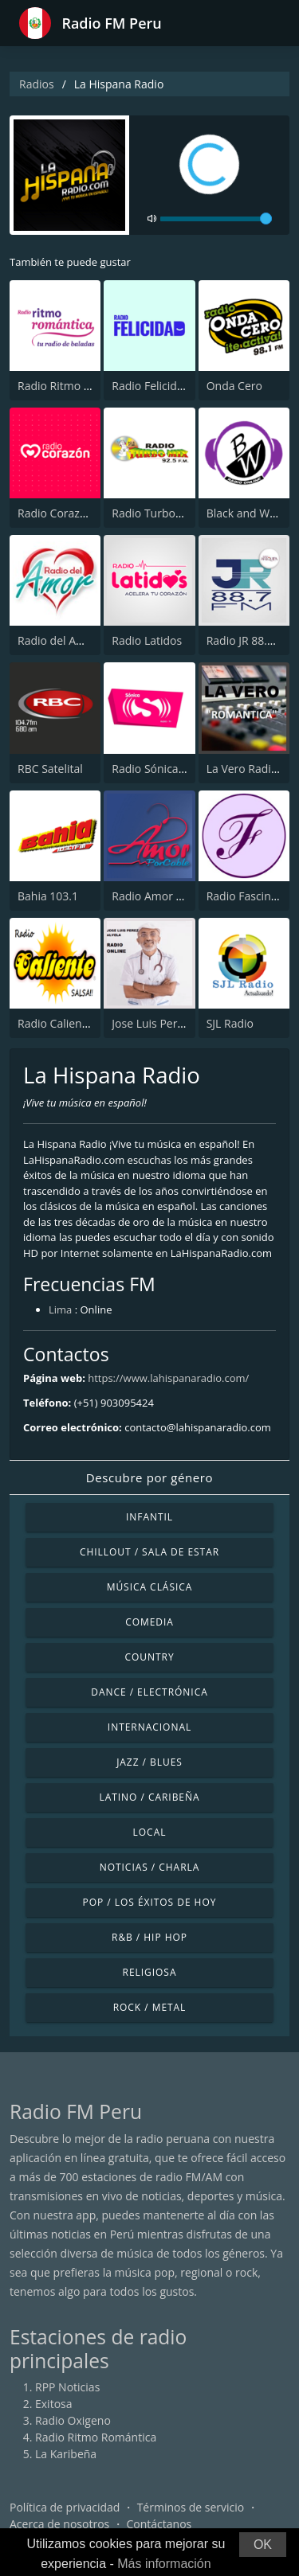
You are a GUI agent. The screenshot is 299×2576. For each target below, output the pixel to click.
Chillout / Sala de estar (149, 1552)
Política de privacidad (65, 2507)
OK (263, 2544)
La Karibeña (65, 2453)
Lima (60, 1309)
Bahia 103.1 (48, 896)
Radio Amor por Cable (169, 896)
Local (150, 1832)
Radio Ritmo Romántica (78, 385)
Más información (163, 2563)
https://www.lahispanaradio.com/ (168, 1378)
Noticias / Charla (150, 1867)
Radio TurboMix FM (162, 513)
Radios (36, 84)
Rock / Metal (150, 2007)
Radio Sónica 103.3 (161, 768)
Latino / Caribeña (149, 1797)
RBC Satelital (50, 768)
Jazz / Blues (149, 1762)
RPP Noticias (67, 2387)
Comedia (149, 1622)
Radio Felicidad (151, 385)
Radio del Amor (57, 640)
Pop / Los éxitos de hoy (150, 1902)
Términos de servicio (191, 2507)
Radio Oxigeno (73, 2420)
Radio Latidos (147, 640)
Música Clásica (150, 1587)
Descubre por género (149, 1477)
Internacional (149, 1727)
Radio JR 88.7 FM (250, 640)
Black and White (248, 513)
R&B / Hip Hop (149, 1937)
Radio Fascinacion (253, 896)
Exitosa (54, 2403)
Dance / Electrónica (149, 1692)
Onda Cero (234, 385)
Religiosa (150, 1972)
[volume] (216, 219)
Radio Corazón (55, 513)
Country (149, 1657)
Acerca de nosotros (59, 2523)
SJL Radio (230, 1023)
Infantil (149, 1517)
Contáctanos (159, 2523)
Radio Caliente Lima (69, 1023)
